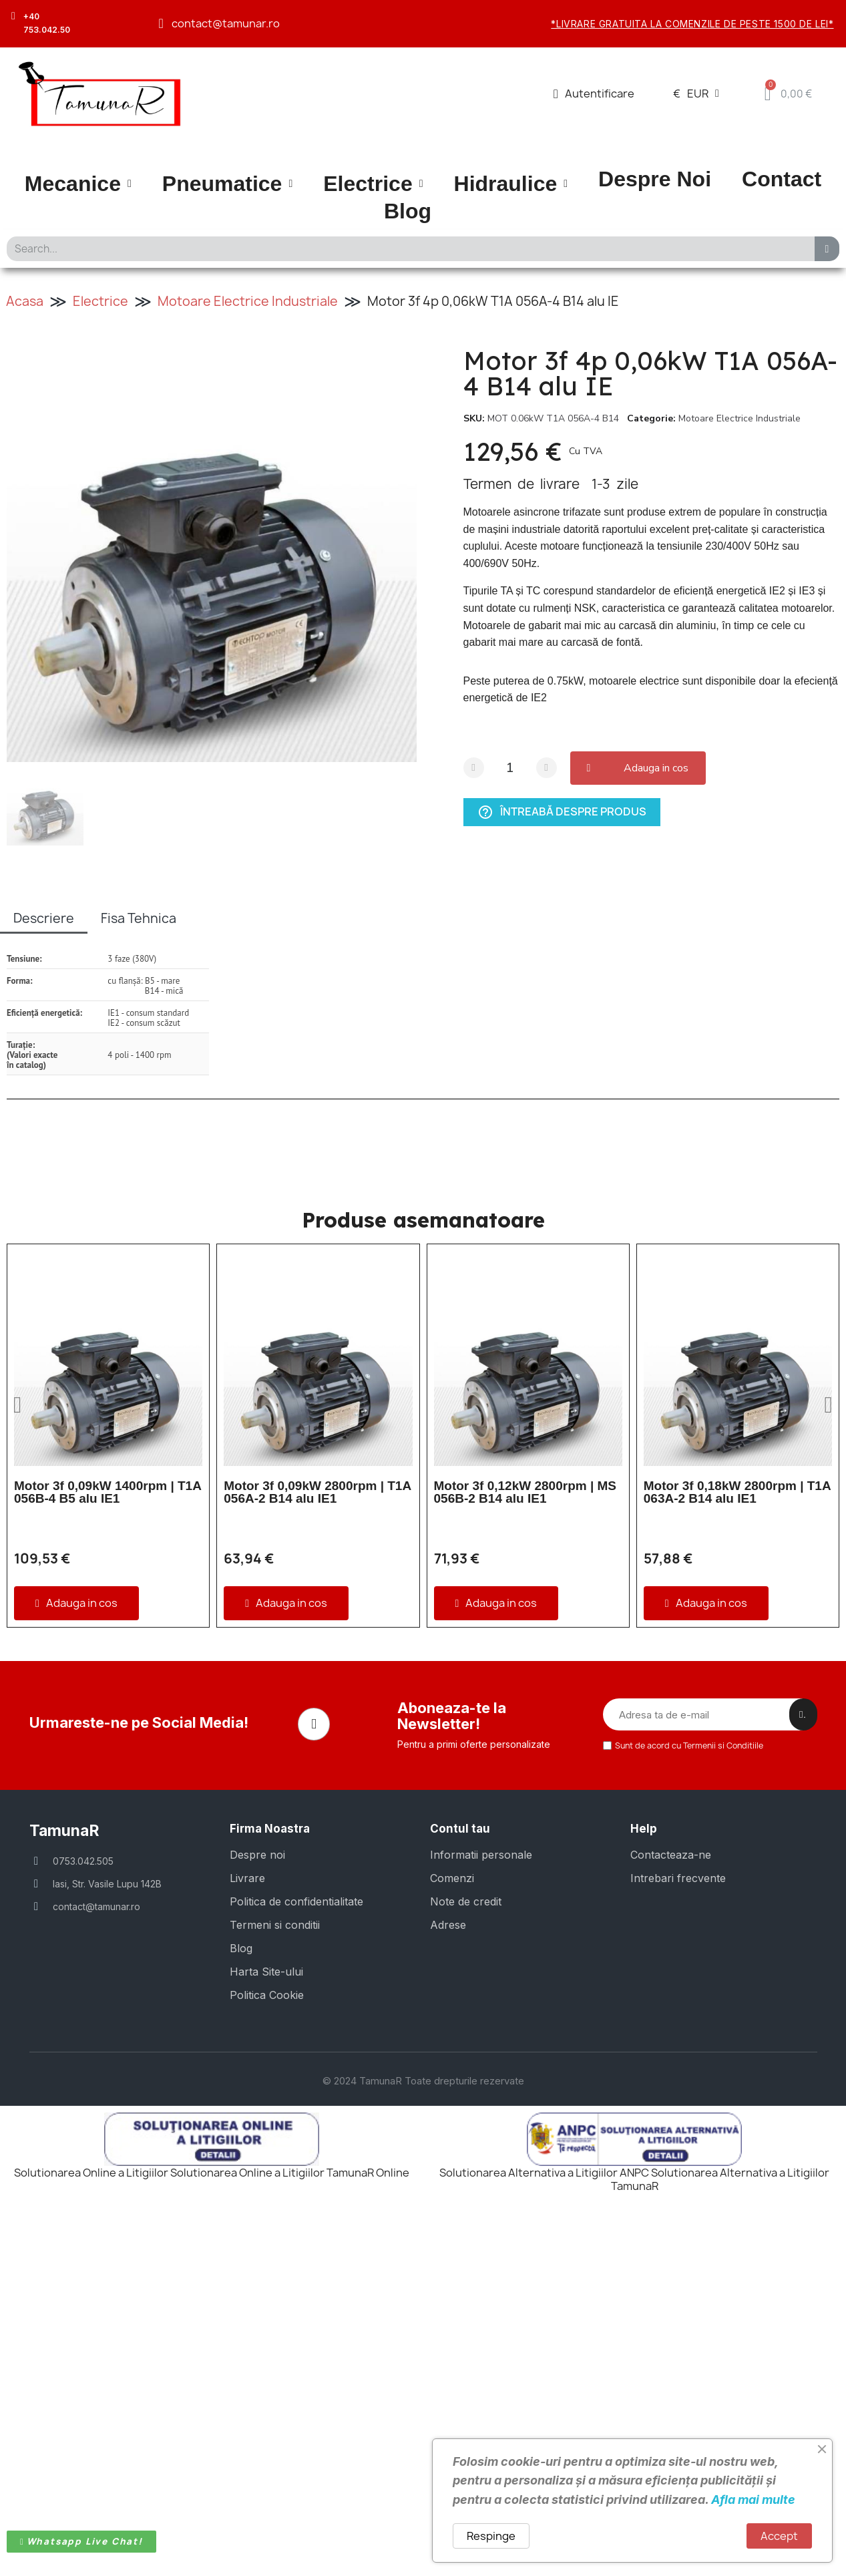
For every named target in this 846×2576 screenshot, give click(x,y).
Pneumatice (227, 184)
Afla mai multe (753, 2500)
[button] (641, 768)
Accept (779, 2536)
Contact (781, 179)
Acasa (24, 301)
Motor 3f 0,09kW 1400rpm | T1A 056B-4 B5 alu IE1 (107, 1492)
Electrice (373, 184)
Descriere (43, 918)
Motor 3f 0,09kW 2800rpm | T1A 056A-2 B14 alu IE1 (317, 1492)
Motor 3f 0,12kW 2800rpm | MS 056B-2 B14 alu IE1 (525, 1492)
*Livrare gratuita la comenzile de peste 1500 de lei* (692, 23)
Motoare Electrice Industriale (248, 301)
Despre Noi (654, 179)
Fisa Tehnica (138, 918)
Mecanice (78, 184)
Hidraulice (511, 184)
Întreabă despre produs (561, 811)
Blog (407, 211)
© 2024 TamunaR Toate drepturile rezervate (423, 2422)
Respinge (491, 2536)
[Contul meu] (594, 93)
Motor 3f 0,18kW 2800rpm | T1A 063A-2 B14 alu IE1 (737, 1492)
